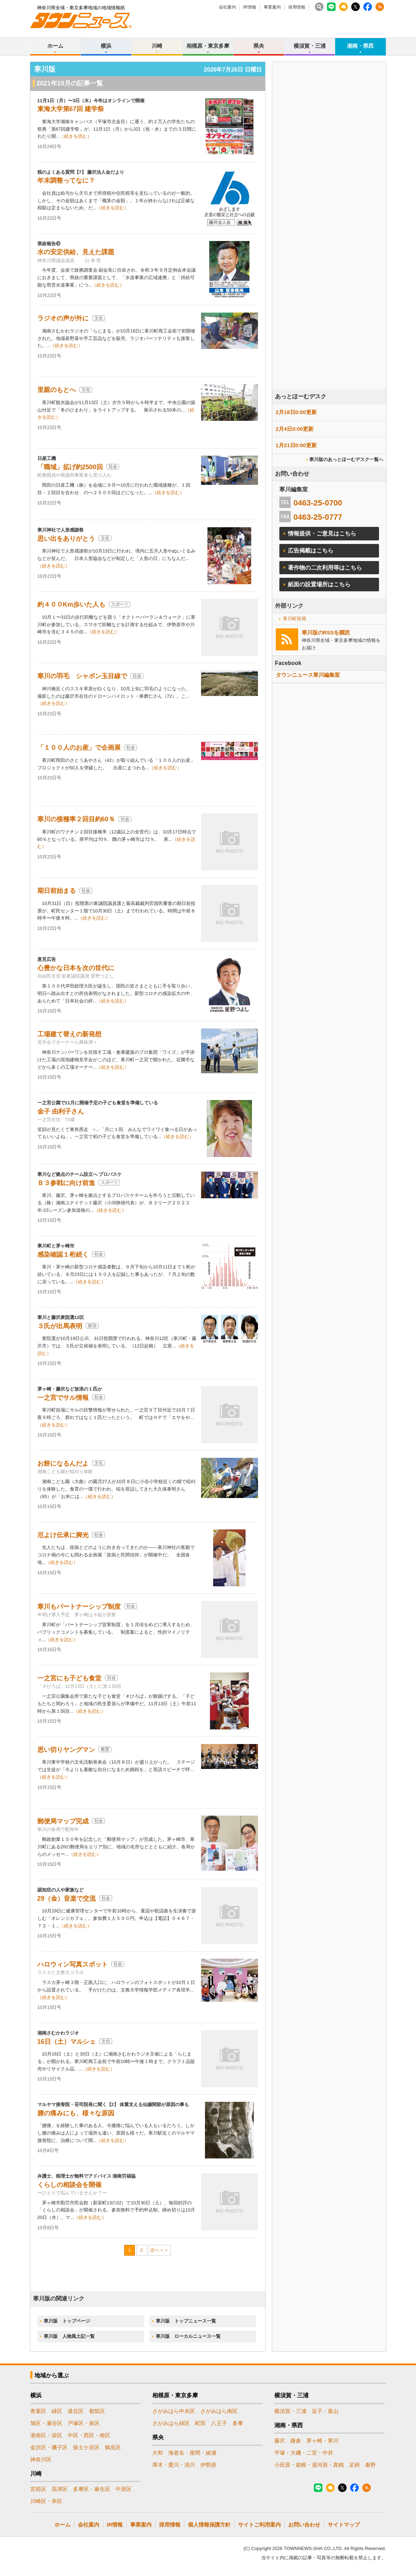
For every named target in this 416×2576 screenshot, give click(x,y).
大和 (157, 2453)
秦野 (370, 2465)
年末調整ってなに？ (66, 180)
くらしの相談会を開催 (69, 2184)
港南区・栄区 (46, 2435)
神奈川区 (41, 2459)
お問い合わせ (304, 2525)
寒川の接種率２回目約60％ (76, 819)
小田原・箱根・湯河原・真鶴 (309, 2465)
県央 (258, 46)
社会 (113, 466)
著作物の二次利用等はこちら (325, 568)
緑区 (57, 2411)
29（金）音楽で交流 (66, 1898)
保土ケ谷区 (86, 2447)
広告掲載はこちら (310, 551)
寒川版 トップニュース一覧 (186, 2321)
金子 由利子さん (60, 1111)
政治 (92, 1325)
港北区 (76, 2411)
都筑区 (97, 2411)
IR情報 (249, 7)
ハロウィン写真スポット (72, 1964)
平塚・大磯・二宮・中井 (303, 2453)
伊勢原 (208, 2465)
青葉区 (38, 2411)
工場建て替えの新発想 (69, 1034)
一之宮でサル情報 (63, 1397)
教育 (105, 1749)
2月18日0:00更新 (296, 412)
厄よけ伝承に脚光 (63, 1535)
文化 (98, 318)
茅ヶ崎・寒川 (322, 2441)
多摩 (237, 2423)
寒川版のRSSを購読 (326, 632)
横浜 (106, 46)
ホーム (55, 46)
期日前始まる (56, 890)
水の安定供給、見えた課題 (75, 252)
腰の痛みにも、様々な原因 (75, 2113)
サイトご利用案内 (259, 2525)
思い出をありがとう (66, 538)
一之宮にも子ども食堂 (69, 1678)
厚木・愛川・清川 (173, 2465)
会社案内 (227, 7)
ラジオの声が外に (63, 318)
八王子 (219, 2423)
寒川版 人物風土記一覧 (69, 2336)
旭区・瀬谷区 (46, 2423)
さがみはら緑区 (171, 2423)
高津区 (60, 2489)
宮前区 (38, 2489)
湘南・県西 (360, 46)
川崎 (157, 46)
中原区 (124, 2489)
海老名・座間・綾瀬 (192, 2453)
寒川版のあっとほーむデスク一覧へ (346, 459)
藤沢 (279, 2441)
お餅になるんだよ (63, 1463)
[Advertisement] (329, 245)
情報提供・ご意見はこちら (322, 533)
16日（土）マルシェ (66, 2041)
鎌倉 (295, 2441)
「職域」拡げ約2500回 (70, 467)
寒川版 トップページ (67, 2321)
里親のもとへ (56, 389)
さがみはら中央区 (173, 2411)
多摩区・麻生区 (91, 2489)
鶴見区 (113, 2447)
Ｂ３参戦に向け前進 (66, 1183)
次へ (154, 2250)
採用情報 (296, 7)
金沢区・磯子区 (49, 2447)
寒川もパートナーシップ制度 (79, 1606)
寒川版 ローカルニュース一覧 (188, 2336)
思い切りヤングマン (66, 1749)
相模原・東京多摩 (207, 46)
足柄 (354, 2465)
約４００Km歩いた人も (71, 604)
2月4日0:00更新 (295, 429)
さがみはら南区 (219, 2411)
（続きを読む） (75, 136)
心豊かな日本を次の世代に (75, 968)
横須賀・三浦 (310, 46)
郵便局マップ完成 (63, 1821)
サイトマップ (344, 2525)
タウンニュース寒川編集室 (308, 675)
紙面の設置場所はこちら (319, 584)
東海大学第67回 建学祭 (70, 108)
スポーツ (119, 604)
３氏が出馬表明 (59, 1326)
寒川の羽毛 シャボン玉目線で (82, 676)
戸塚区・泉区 (84, 2423)
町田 (200, 2423)
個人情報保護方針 (209, 2525)
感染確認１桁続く (63, 1254)
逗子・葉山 (325, 2411)
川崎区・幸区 (46, 2501)
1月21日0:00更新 (296, 445)
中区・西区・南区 (89, 2435)
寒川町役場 (294, 618)
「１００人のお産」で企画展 (79, 747)
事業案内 (272, 7)
